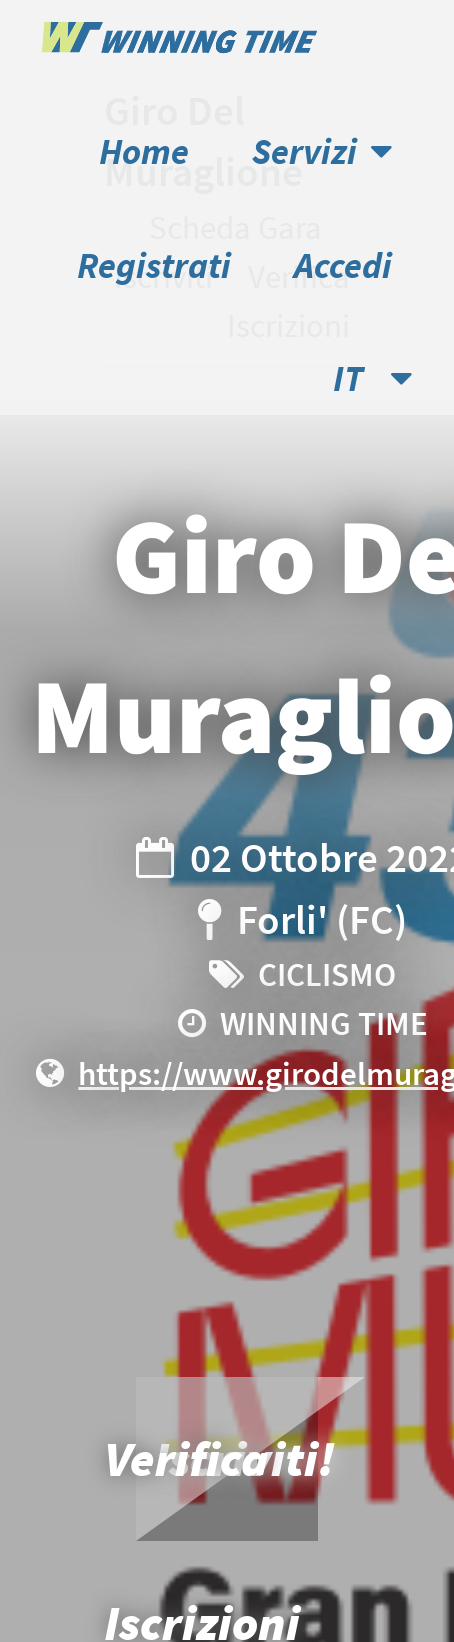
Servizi (322, 151)
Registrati (154, 265)
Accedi (343, 265)
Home (144, 151)
